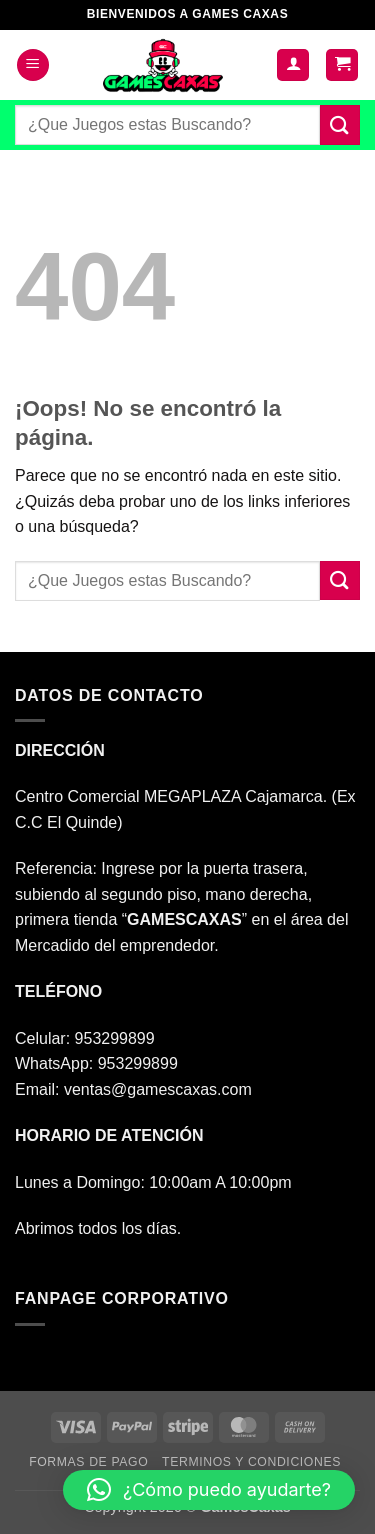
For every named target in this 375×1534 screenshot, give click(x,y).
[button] (33, 65)
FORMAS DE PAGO (88, 1462)
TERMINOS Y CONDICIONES (251, 1462)
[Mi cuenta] (293, 65)
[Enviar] (340, 124)
